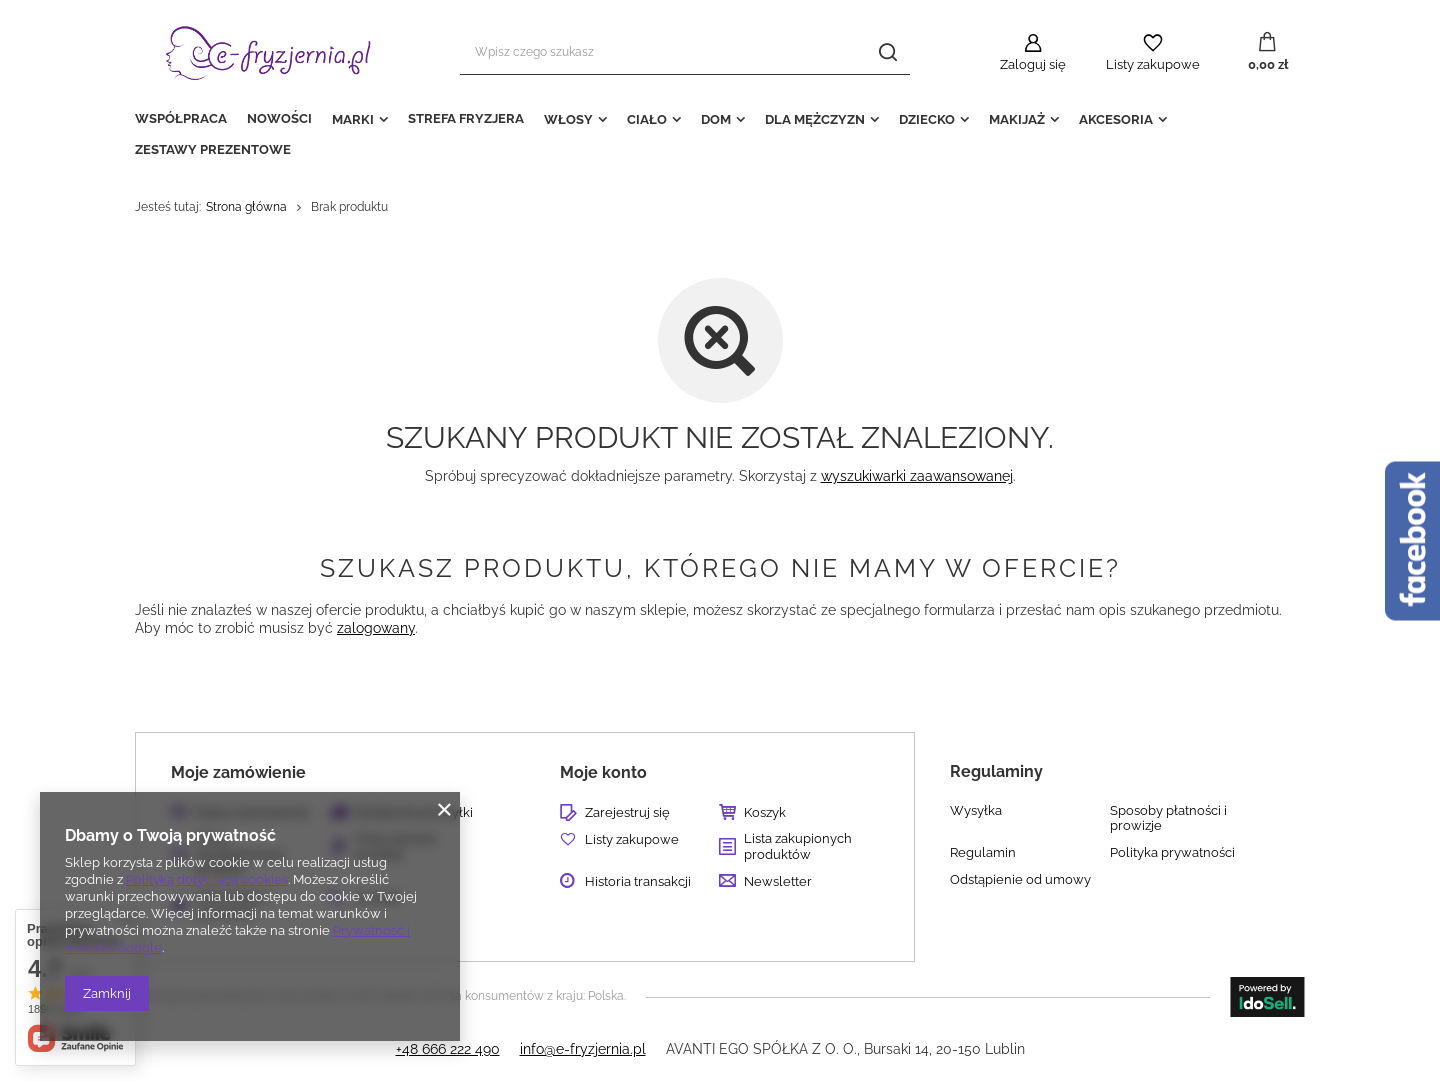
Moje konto (603, 772)
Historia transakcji (638, 881)
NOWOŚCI (279, 118)
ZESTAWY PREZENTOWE (213, 149)
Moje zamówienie (238, 772)
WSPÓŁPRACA (181, 118)
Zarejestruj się (627, 812)
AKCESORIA (1116, 119)
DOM (716, 119)
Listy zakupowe (1153, 64)
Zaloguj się (1033, 64)
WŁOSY (568, 119)
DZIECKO (927, 119)
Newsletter (778, 881)
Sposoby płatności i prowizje (1168, 818)
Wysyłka (976, 810)
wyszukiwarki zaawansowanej (917, 476)
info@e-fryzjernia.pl (583, 1049)
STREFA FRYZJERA (466, 118)
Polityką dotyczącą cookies (207, 879)
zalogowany (376, 628)
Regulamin (983, 852)
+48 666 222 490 (448, 1049)
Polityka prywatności (1172, 852)
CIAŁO (647, 119)
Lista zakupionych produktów (798, 846)
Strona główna (246, 207)
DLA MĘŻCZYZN (815, 119)
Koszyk (765, 812)
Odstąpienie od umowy (1020, 879)
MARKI (353, 119)
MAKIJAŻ (1017, 119)
